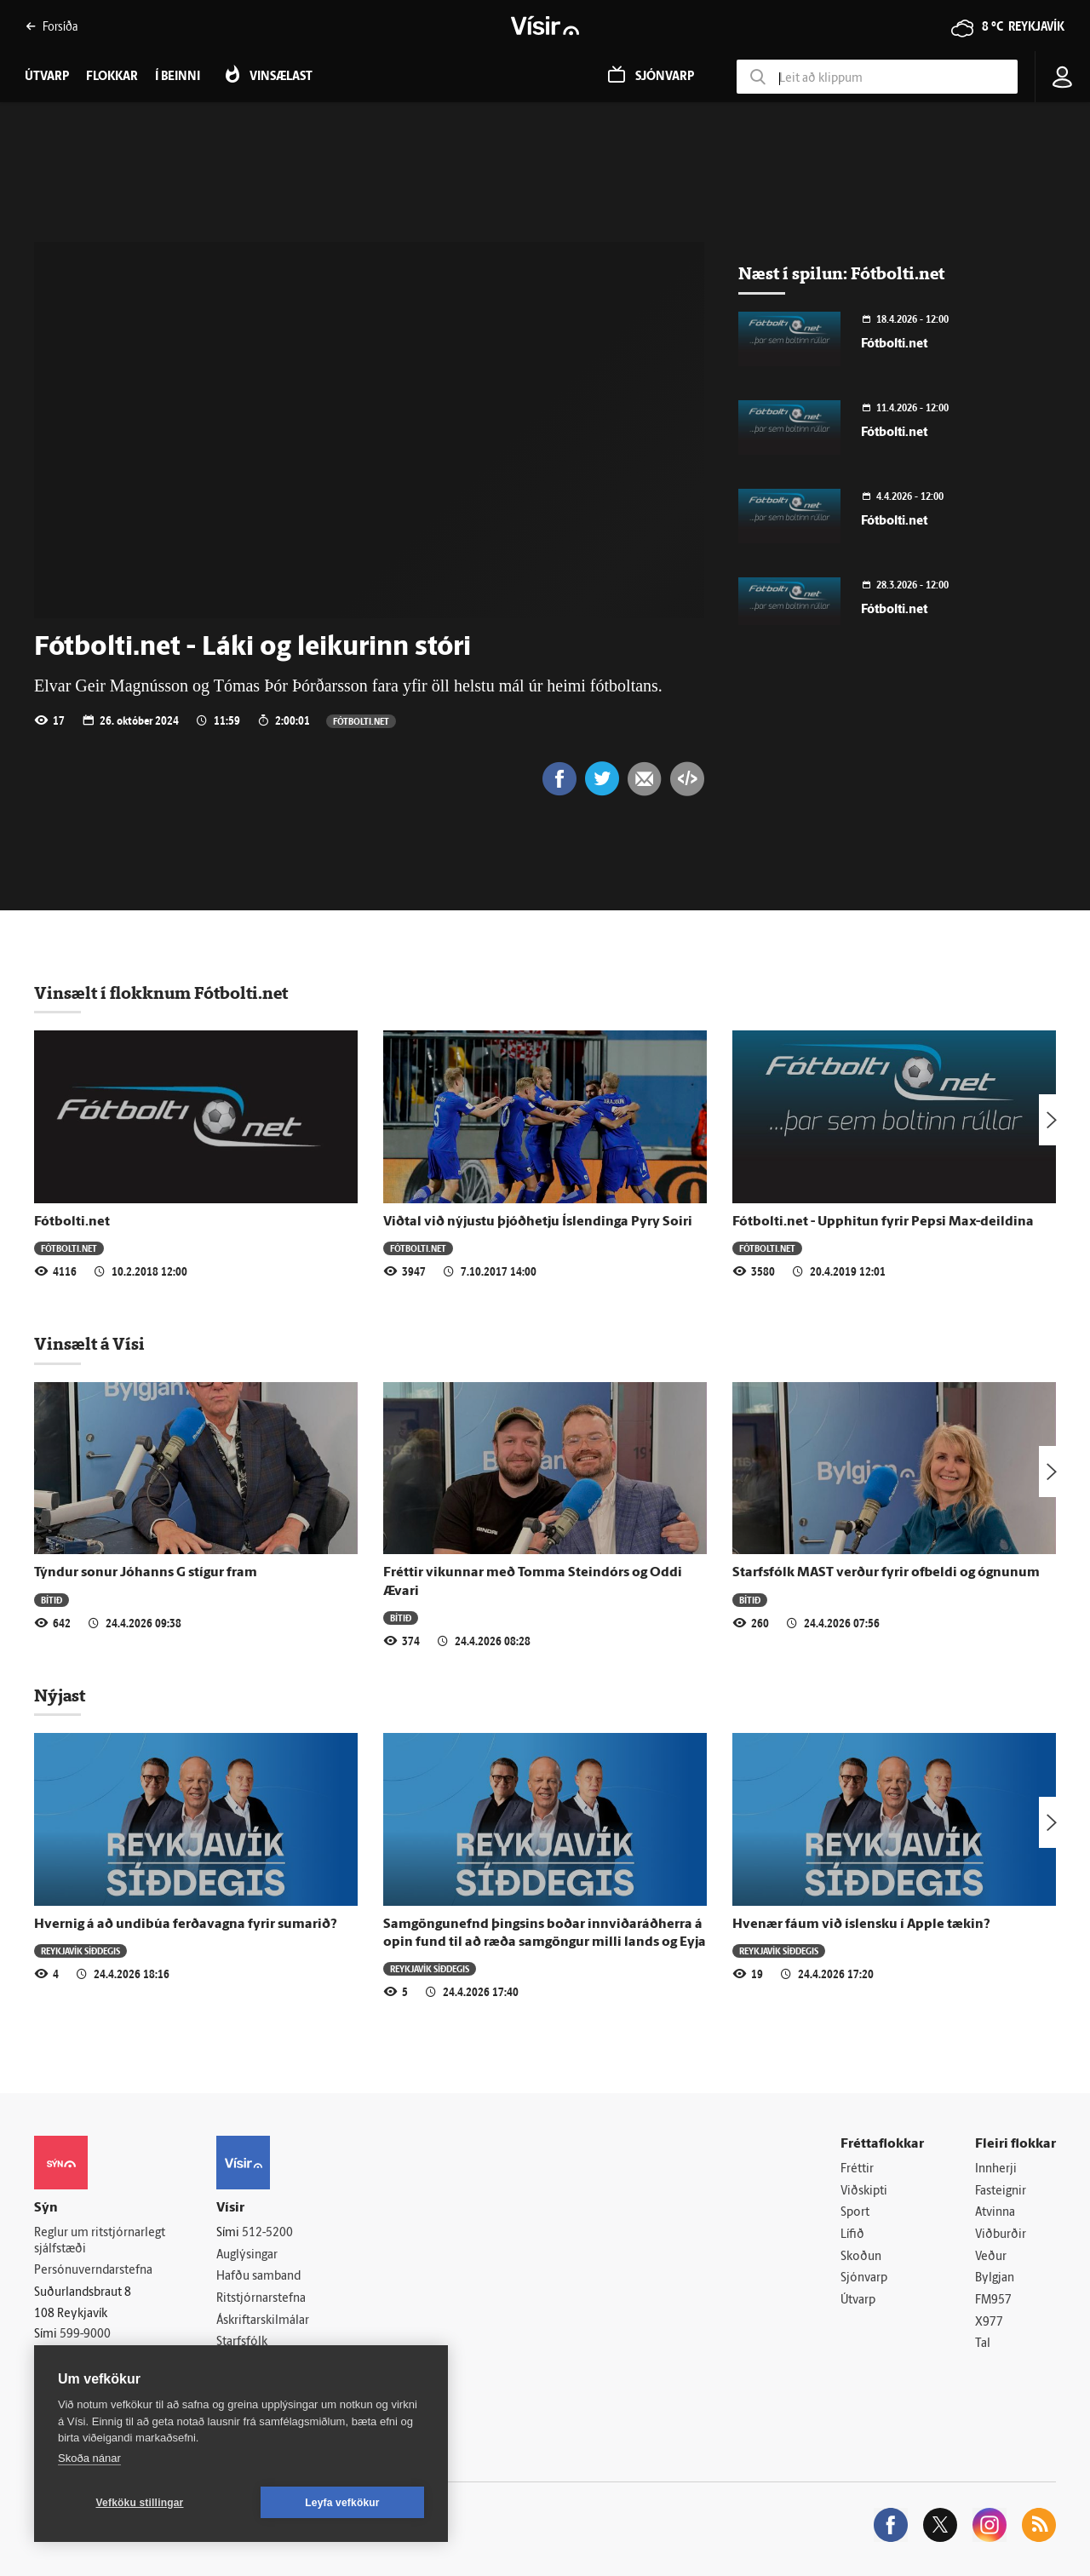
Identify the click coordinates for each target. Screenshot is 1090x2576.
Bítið (51, 1599)
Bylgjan (994, 2278)
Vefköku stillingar (140, 2503)
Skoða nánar (89, 2458)
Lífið (852, 2235)
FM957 (993, 2300)
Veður (991, 2257)
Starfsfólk (241, 2342)
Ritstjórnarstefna (261, 2298)
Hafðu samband (258, 2276)
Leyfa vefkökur (342, 2503)
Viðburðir (1000, 2235)
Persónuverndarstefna (93, 2270)
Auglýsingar (247, 2255)
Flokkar (112, 77)
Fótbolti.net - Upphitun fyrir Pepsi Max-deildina (883, 1222)
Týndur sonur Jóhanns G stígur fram (145, 1573)
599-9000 (85, 2334)
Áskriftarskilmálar (262, 2321)
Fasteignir (1000, 2191)
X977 (989, 2322)
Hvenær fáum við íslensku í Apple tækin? (861, 1924)
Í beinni (177, 77)
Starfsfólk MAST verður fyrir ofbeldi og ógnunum (886, 1573)
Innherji (996, 2169)
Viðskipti (863, 2191)
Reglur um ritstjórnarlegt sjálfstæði (99, 2241)
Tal (982, 2344)
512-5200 (267, 2233)
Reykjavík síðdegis (80, 1950)
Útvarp (857, 2300)
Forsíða (51, 26)
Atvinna (995, 2212)
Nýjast (59, 1695)
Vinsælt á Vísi (89, 1344)
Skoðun (860, 2257)
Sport (854, 2212)
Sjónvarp (863, 2278)
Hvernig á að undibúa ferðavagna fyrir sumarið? (185, 1924)
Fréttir (857, 2169)
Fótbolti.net (361, 721)
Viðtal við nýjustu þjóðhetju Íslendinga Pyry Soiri (537, 1222)
